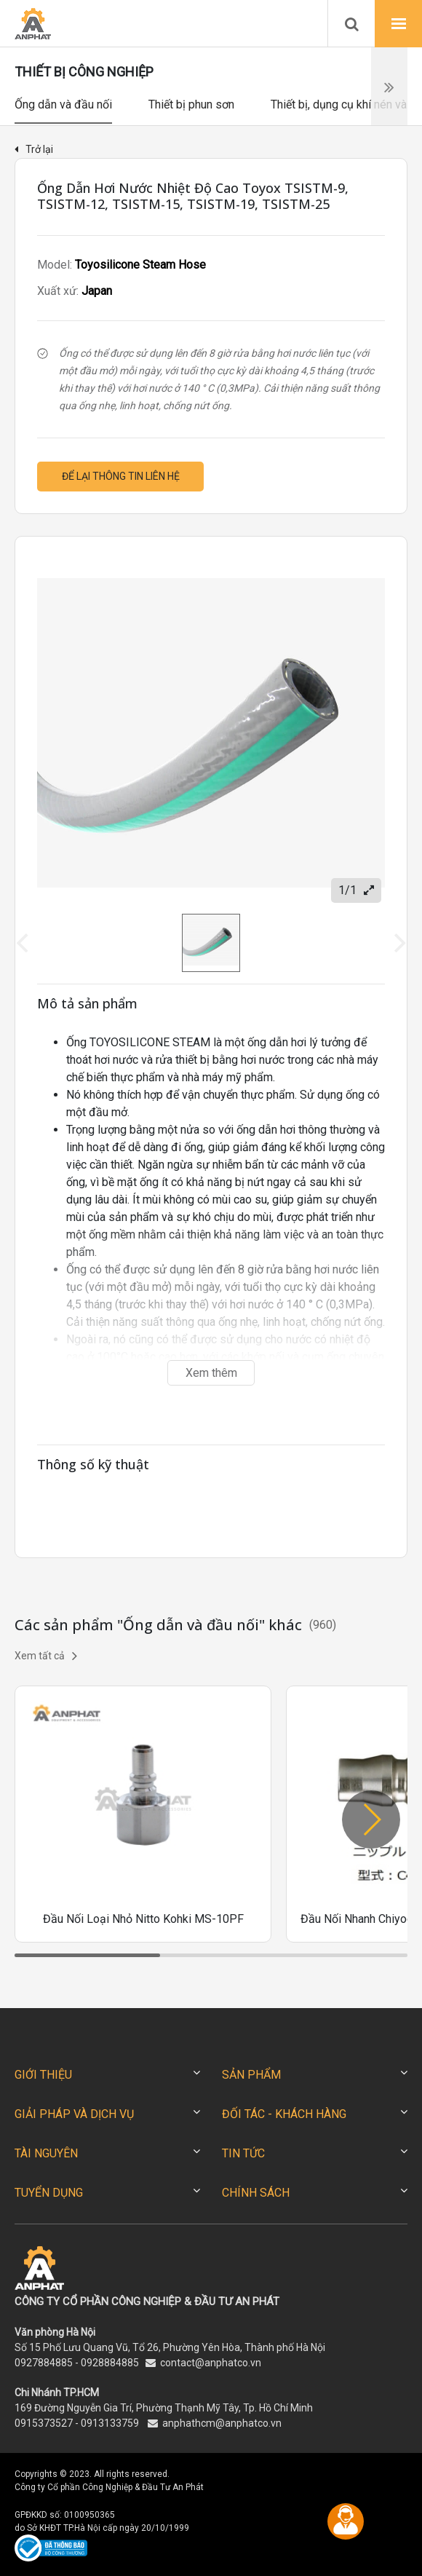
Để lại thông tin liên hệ (121, 476)
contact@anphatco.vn (210, 2362)
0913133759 (110, 2423)
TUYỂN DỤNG (49, 2193)
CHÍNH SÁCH (256, 2193)
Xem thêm (211, 1373)
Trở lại (34, 149)
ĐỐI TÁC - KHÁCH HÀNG (284, 2114)
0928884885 (110, 2362)
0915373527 (44, 2423)
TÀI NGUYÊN (46, 2153)
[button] (371, 1819)
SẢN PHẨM (251, 2075)
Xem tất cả (46, 1655)
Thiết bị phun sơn (191, 104)
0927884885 (44, 2362)
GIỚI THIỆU (43, 2075)
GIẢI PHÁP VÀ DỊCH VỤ (74, 2114)
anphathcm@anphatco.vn (222, 2423)
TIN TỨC (243, 2153)
